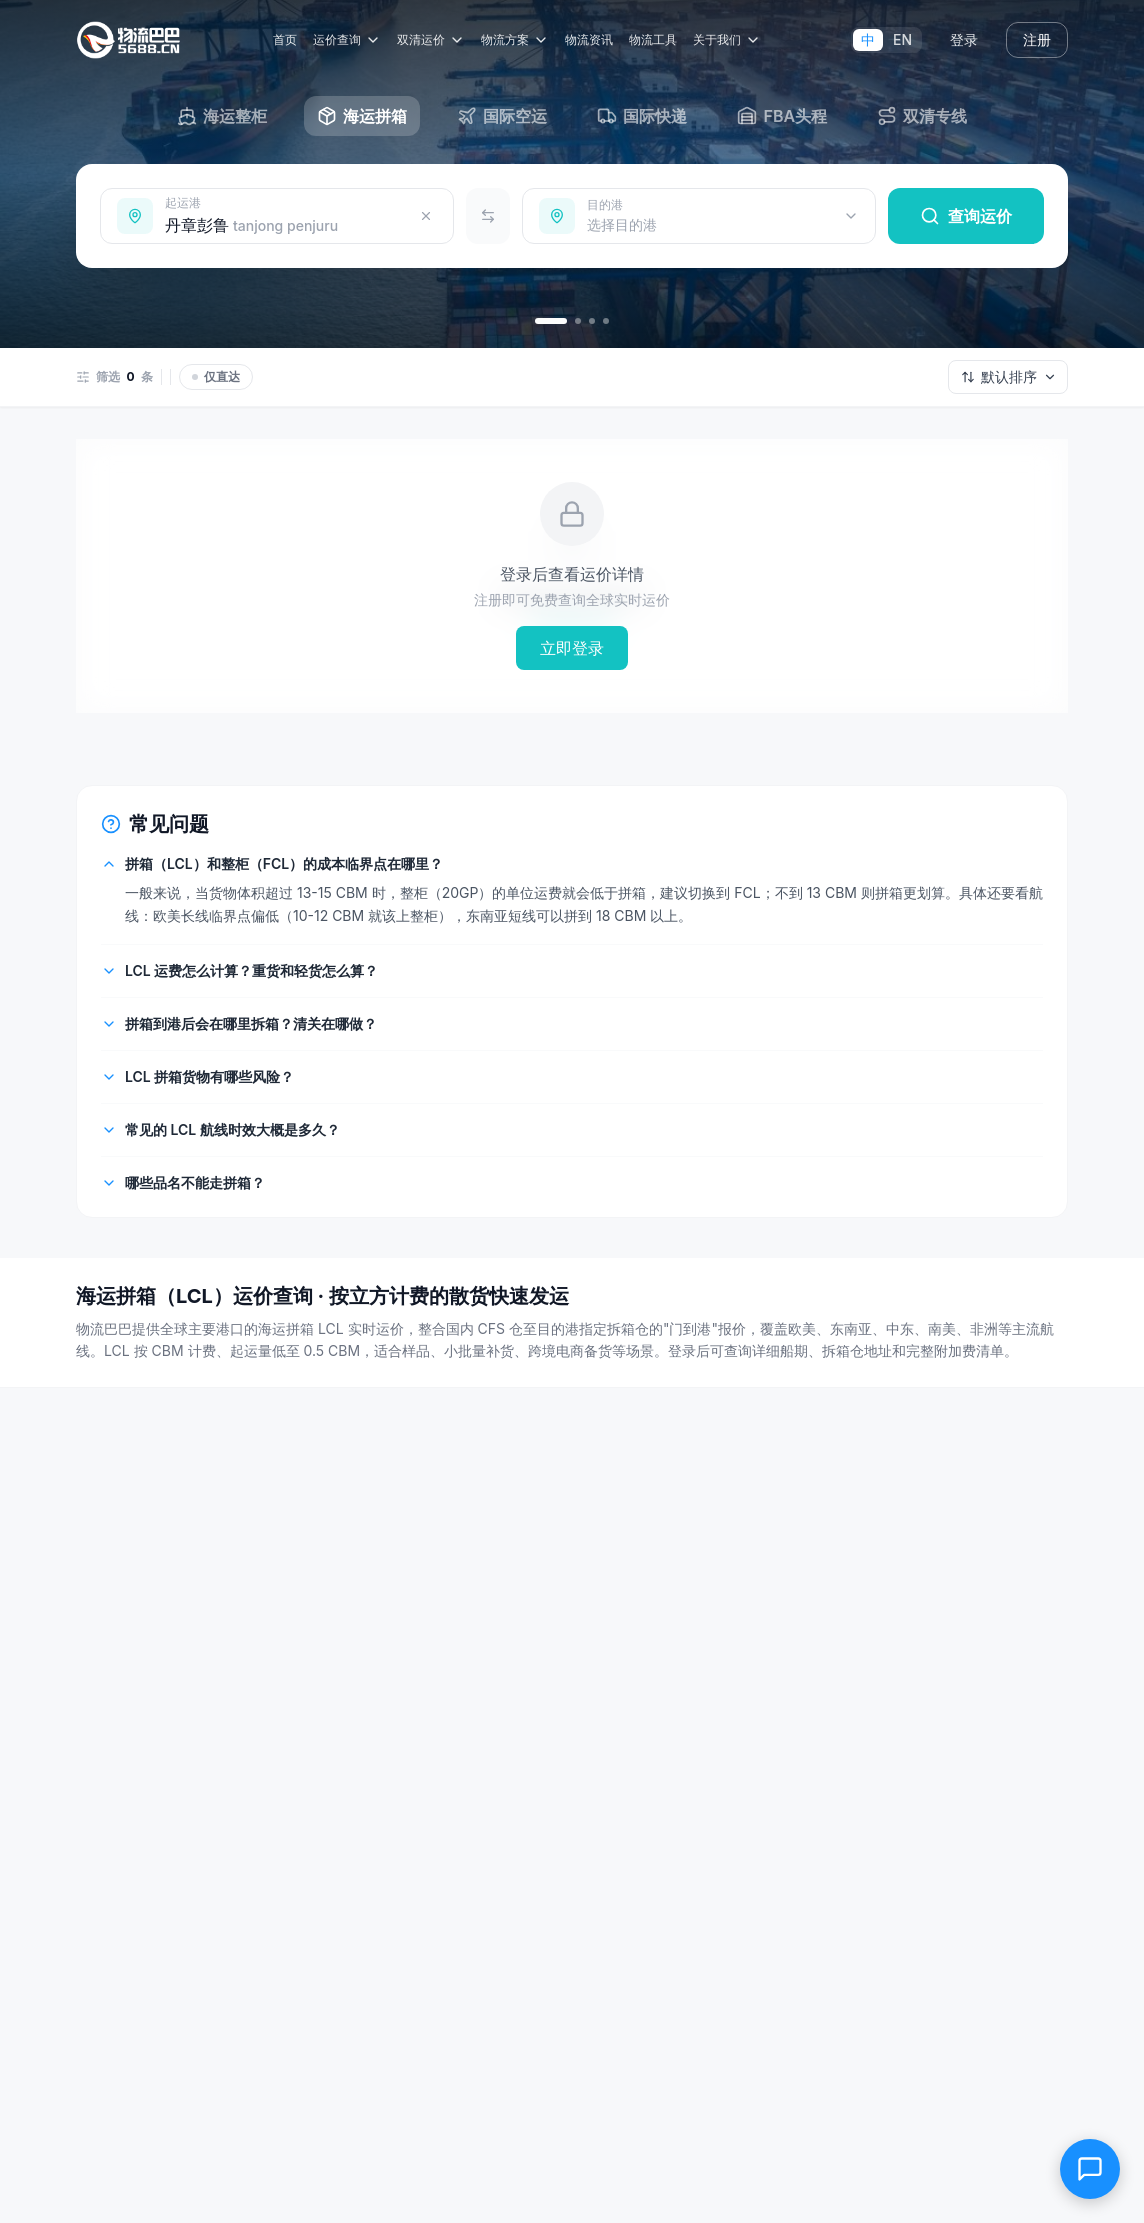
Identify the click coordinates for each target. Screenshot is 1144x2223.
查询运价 (966, 216)
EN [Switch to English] (902, 39)
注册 (1037, 39)
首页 (288, 39)
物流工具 (656, 39)
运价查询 (350, 40)
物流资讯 (592, 39)
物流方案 (518, 40)
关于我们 (730, 40)
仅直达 (216, 376)
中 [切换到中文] (868, 39)
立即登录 (572, 648)
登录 (964, 39)
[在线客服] (1090, 2169)
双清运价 (434, 40)
